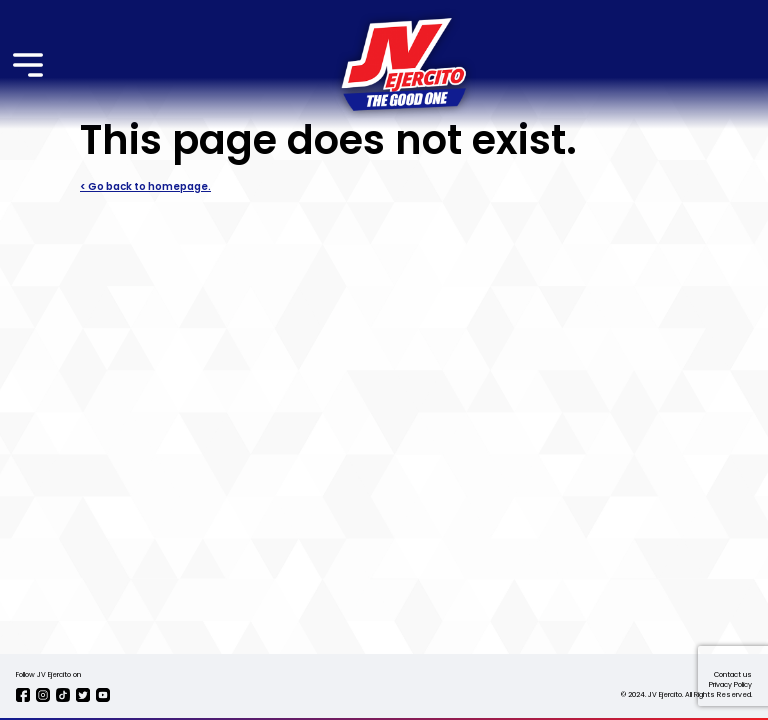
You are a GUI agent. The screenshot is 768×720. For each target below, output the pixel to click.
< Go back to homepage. (145, 187)
